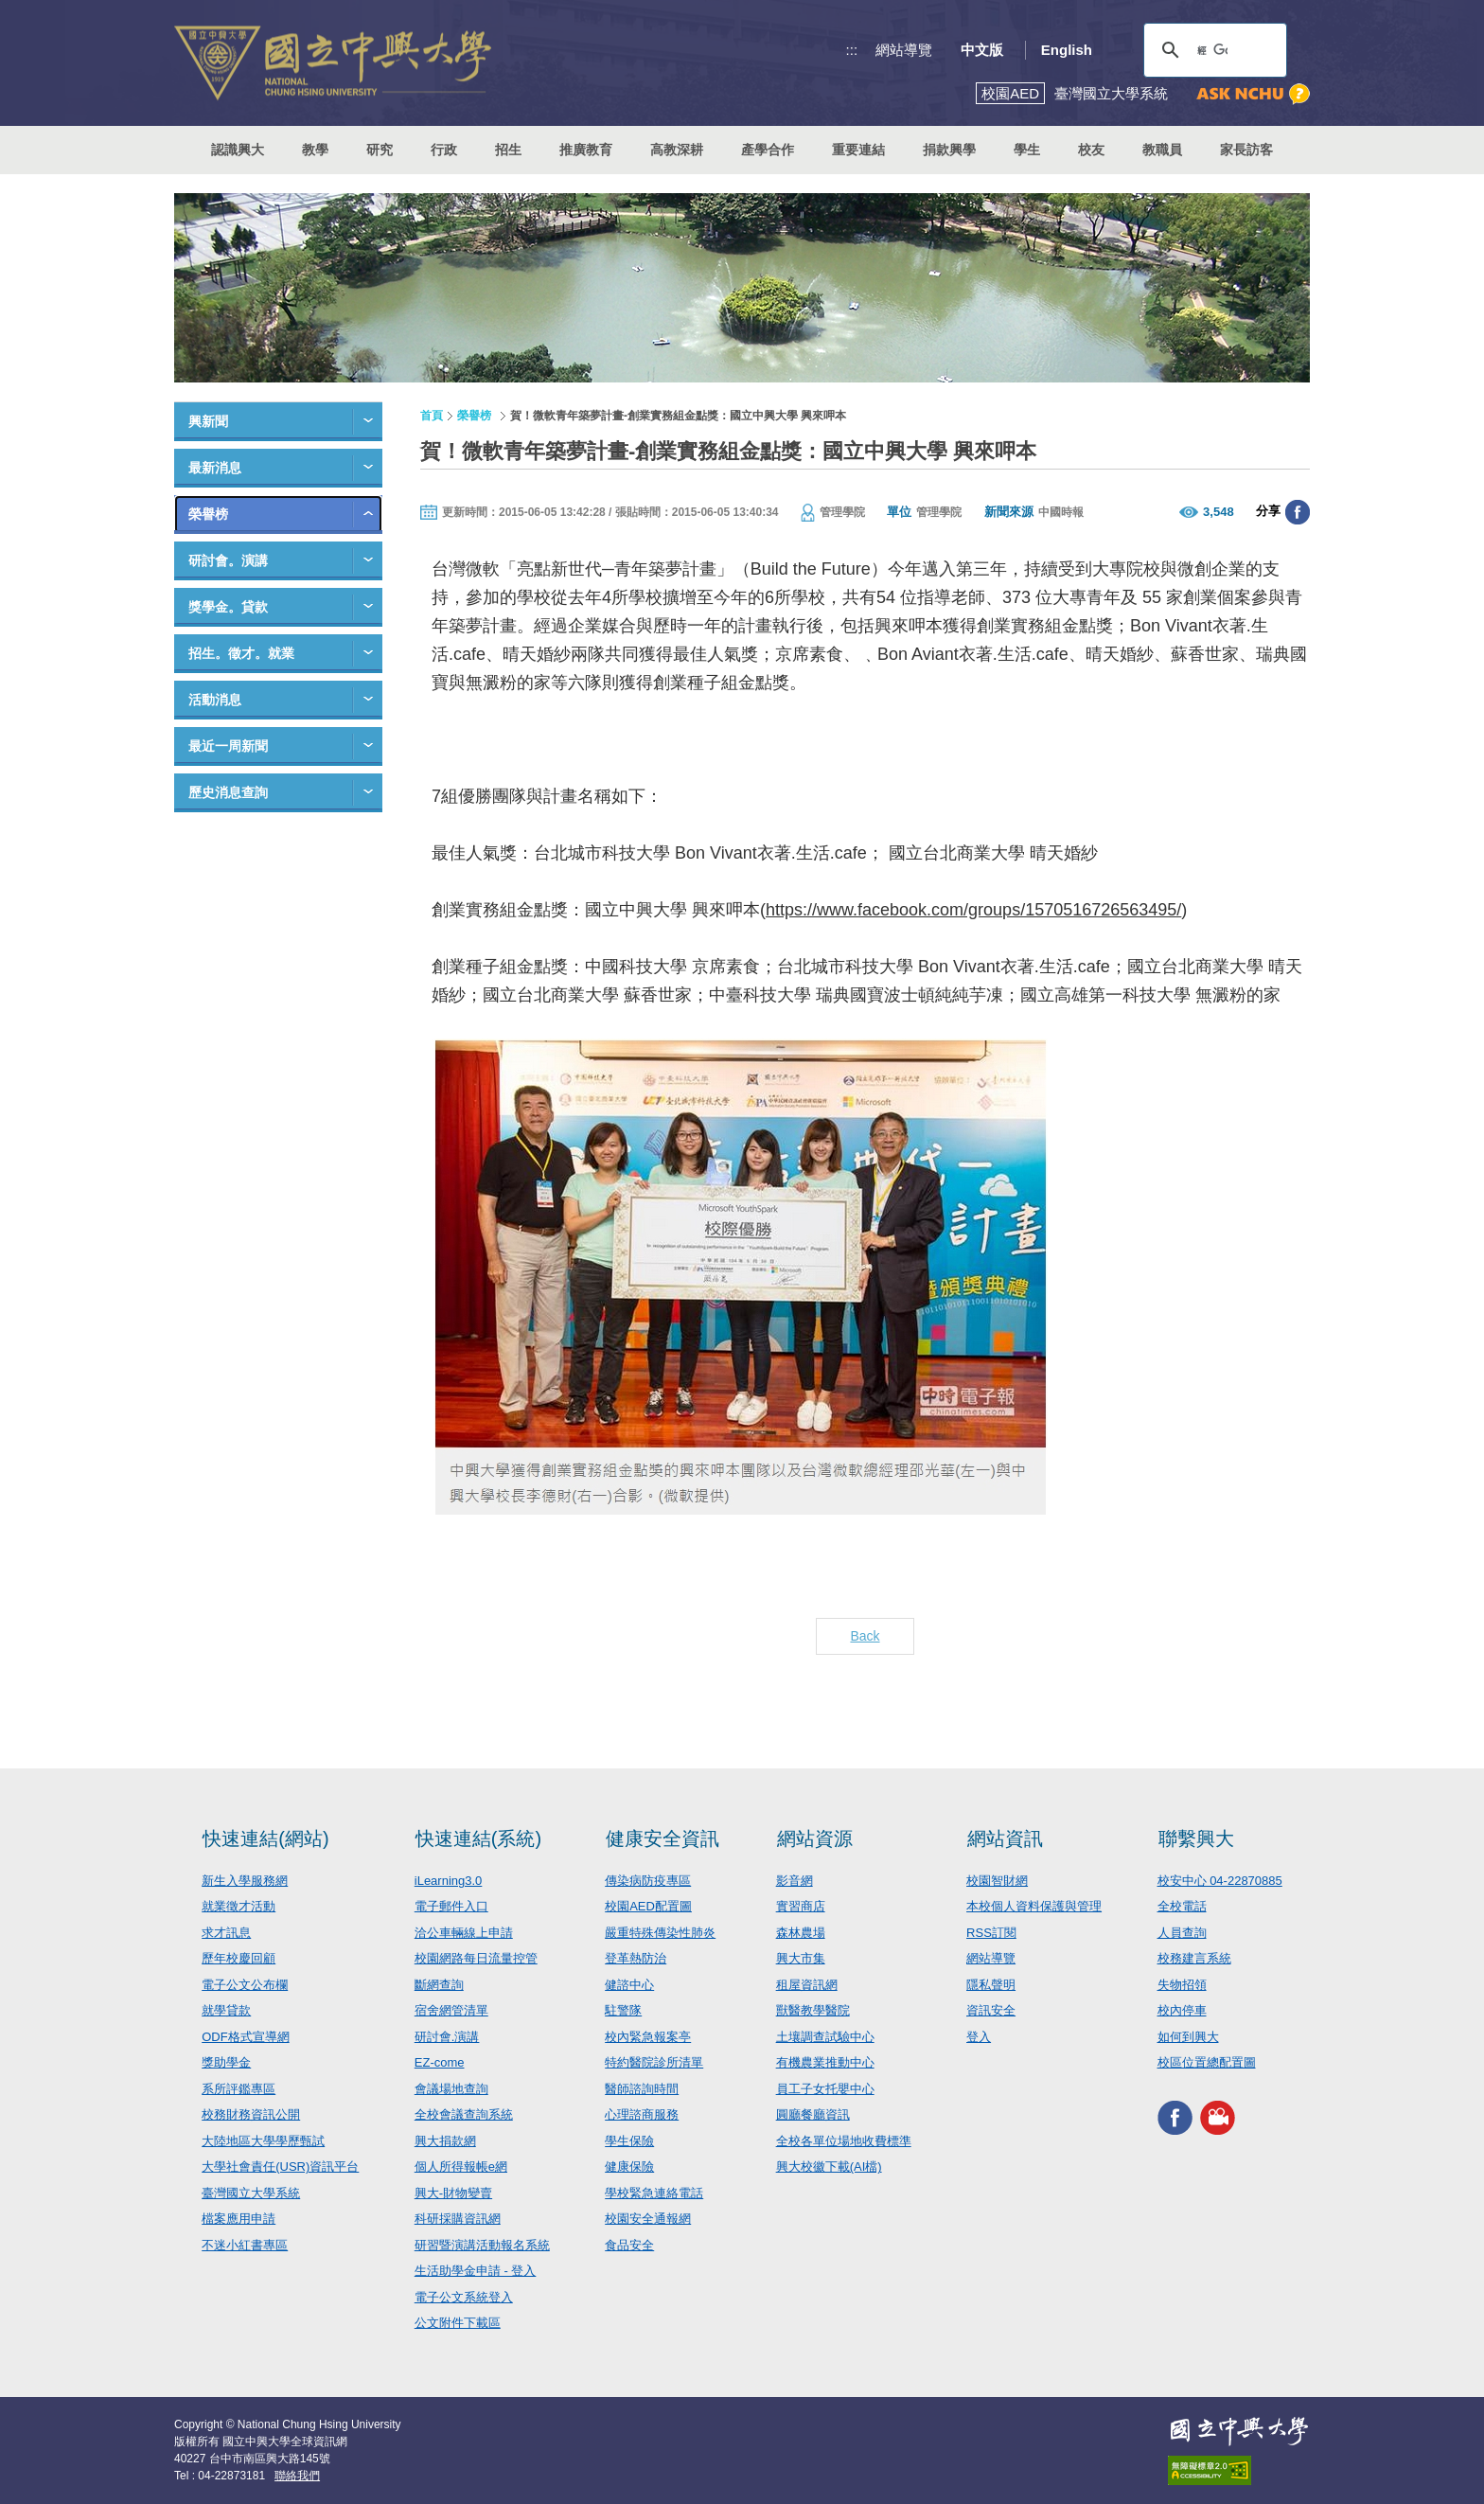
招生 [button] (508, 149)
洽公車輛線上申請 (464, 1933)
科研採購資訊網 (458, 2218)
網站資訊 (1005, 1838)
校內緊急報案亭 (648, 2037)
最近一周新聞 (228, 746)
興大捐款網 (445, 2141)
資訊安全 (991, 2010)
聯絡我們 (297, 2475)
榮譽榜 (208, 514)
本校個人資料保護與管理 (1034, 1906)
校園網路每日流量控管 (476, 1958)
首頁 (431, 415)
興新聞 (208, 421)
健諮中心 (629, 1985)
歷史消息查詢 (228, 792)
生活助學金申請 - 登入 (476, 2271)
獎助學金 (226, 2062)
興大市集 (800, 1958)
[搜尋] (1212, 50)
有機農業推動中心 (825, 2062)
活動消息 (214, 699)
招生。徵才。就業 (241, 653)
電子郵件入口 (451, 1906)
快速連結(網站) (265, 1838)
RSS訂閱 (991, 1933)
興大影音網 (1217, 2118)
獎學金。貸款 (228, 606)
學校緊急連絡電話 (654, 2193)
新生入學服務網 (245, 1881)
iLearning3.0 (449, 1881)
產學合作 (767, 149)
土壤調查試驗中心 (825, 2037)
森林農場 (800, 1933)
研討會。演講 (228, 560)
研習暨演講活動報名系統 (482, 2245)
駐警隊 (623, 2010)
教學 (315, 149)
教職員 (1162, 149)
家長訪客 (1246, 149)
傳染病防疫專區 (648, 1881)
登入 (978, 2037)
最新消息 (214, 467)
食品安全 (629, 2245)
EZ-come (440, 2062)
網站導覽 (903, 50)
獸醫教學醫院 (813, 2010)
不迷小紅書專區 (245, 2245)
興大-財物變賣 (453, 2193)
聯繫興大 (1196, 1838)
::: (852, 50)
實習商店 (800, 1906)
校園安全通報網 (648, 2218)
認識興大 (237, 149)
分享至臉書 (1297, 512)
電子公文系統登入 (464, 2297)
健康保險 (629, 2166)
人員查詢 (1182, 1933)
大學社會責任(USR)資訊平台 (280, 2166)
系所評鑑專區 (238, 2089)
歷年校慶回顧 (238, 1958)
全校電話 (1182, 1906)
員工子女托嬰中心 (825, 2089)
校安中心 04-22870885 (1219, 1881)
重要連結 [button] (858, 149)
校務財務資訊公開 (251, 2114)
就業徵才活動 (238, 1906)
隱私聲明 (991, 1985)
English (1066, 50)
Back (864, 1635)
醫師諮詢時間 (642, 2089)
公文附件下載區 (458, 2323)
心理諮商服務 (642, 2114)
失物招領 (1182, 1985)
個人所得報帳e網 (461, 2166)
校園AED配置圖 (648, 1906)
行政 (444, 149)
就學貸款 (226, 2010)
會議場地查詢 (451, 2089)
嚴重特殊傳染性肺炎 (660, 1933)
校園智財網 (997, 1881)
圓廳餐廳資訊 (813, 2114)
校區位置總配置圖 (1206, 2062)
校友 (1091, 149)
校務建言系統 (1194, 1958)
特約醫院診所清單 (654, 2062)
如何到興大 (1188, 2037)
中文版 (982, 50)
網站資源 (815, 1838)
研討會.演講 (447, 2037)
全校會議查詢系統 (464, 2114)
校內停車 (1182, 2010)
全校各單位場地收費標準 (843, 2141)
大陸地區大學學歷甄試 (263, 2141)
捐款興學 (949, 149)
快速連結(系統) (478, 1838)
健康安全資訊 (662, 1838)
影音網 (794, 1881)
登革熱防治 (635, 1958)
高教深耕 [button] (676, 149)
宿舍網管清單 (451, 2010)
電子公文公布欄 (245, 1985)
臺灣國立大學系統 (251, 2193)
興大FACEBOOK (1174, 2118)
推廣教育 (585, 149)
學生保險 (629, 2141)
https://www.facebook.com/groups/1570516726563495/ (973, 909)
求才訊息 (226, 1933)
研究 (379, 149)
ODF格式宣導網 (245, 2037)
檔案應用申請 (238, 2218)
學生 (1027, 149)
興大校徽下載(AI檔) (829, 2166)
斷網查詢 (439, 1985)
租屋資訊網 (807, 1985)
